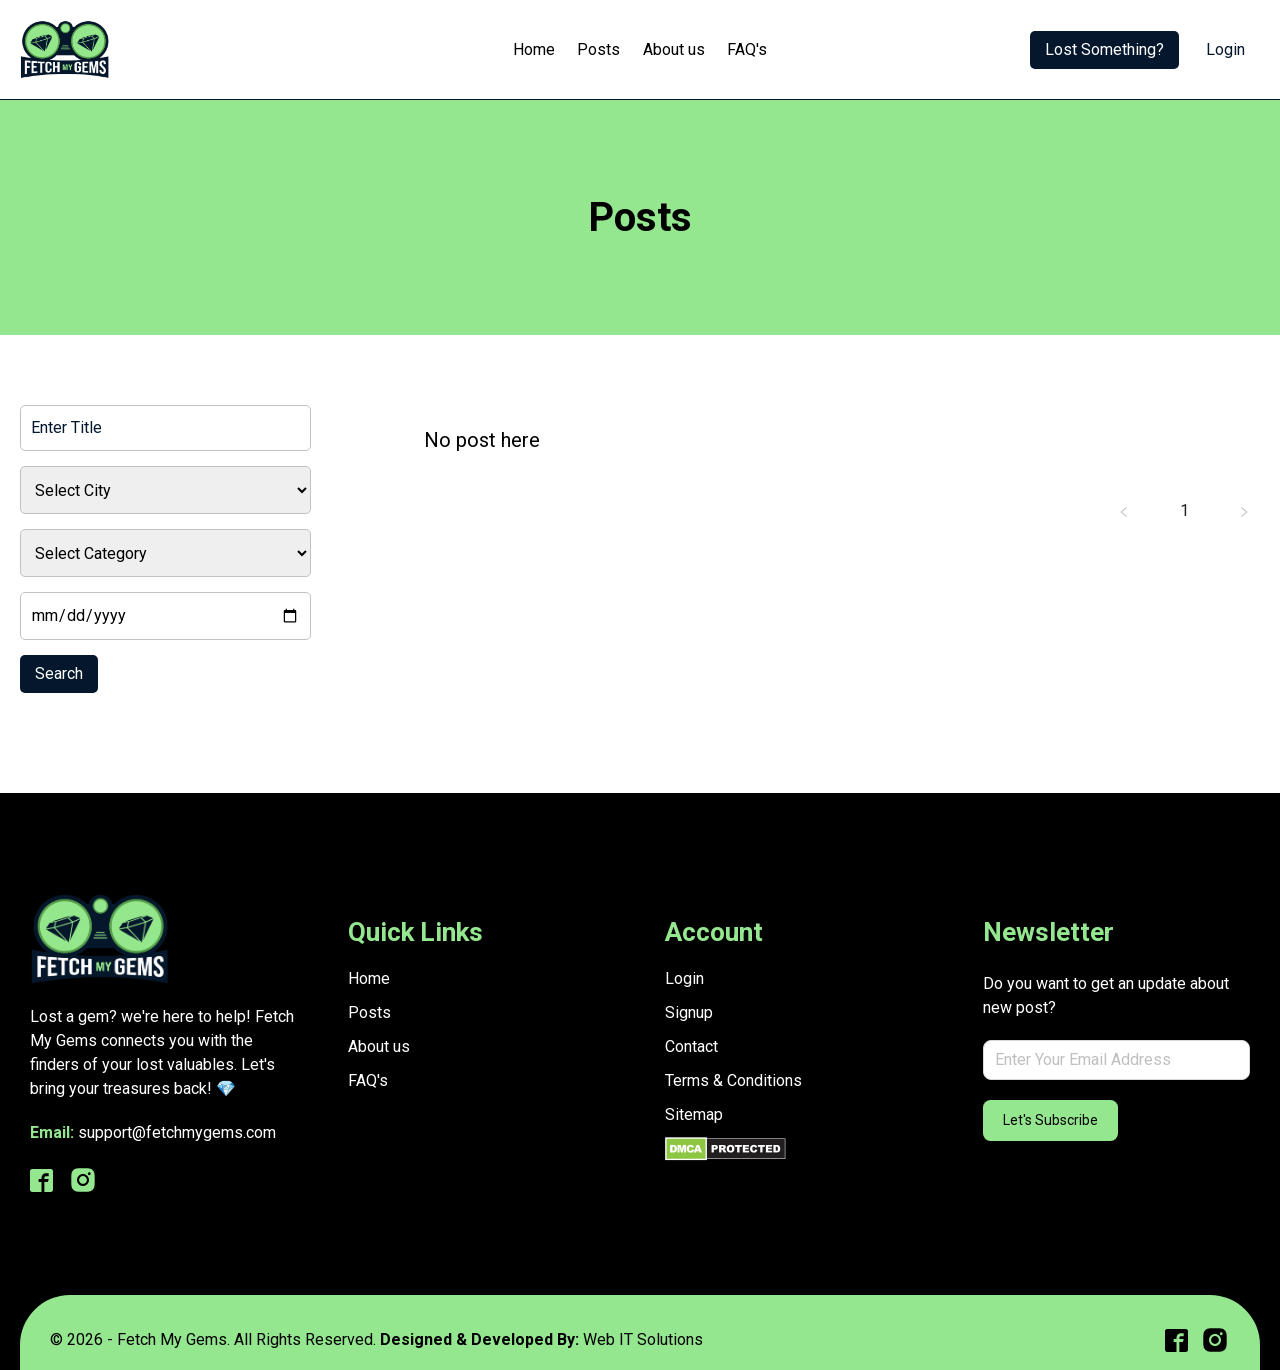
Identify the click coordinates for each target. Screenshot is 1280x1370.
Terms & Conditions (733, 1080)
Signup (689, 1012)
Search (59, 673)
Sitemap (694, 1114)
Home (534, 49)
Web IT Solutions (643, 1339)
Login (1225, 49)
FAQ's (747, 49)
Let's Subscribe (1050, 1120)
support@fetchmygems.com (177, 1132)
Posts (598, 49)
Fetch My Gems (172, 1339)
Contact (691, 1046)
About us (674, 49)
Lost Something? (1104, 49)
